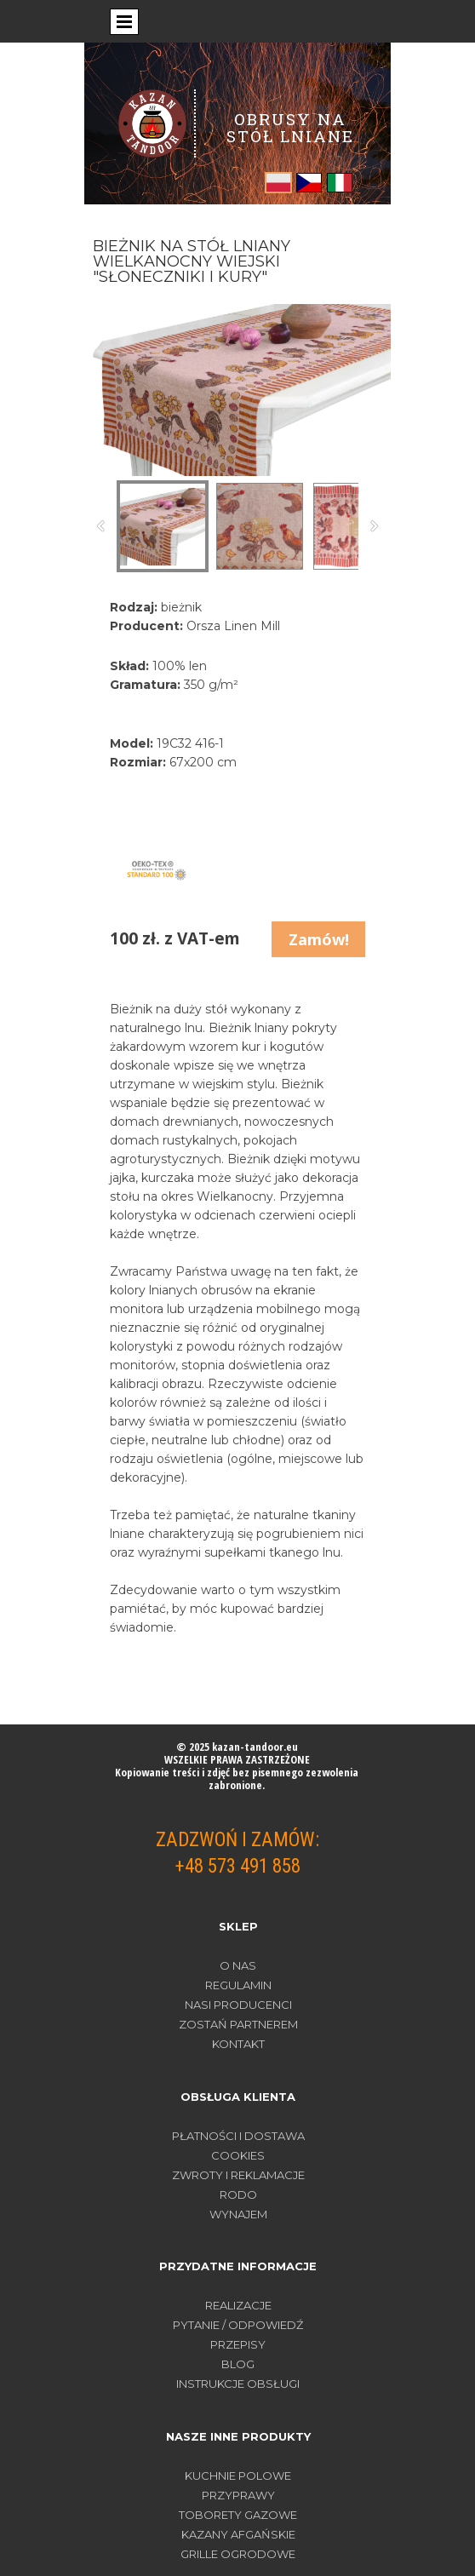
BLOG (238, 2364)
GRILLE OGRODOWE (237, 2554)
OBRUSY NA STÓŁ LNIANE (290, 127)
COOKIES (238, 2155)
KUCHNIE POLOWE (238, 2475)
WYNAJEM (238, 2214)
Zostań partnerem (238, 2024)
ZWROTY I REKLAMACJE (238, 2175)
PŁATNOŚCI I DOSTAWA (238, 2136)
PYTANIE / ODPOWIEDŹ (238, 2325)
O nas (238, 1965)
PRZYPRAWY (238, 2495)
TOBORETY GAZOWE (238, 2514)
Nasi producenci (238, 2004)
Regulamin (238, 1985)
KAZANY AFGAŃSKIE (238, 2534)
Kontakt (238, 2044)
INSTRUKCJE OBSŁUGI (238, 2383)
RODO (238, 2194)
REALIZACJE (238, 2305)
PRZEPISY (238, 2344)
